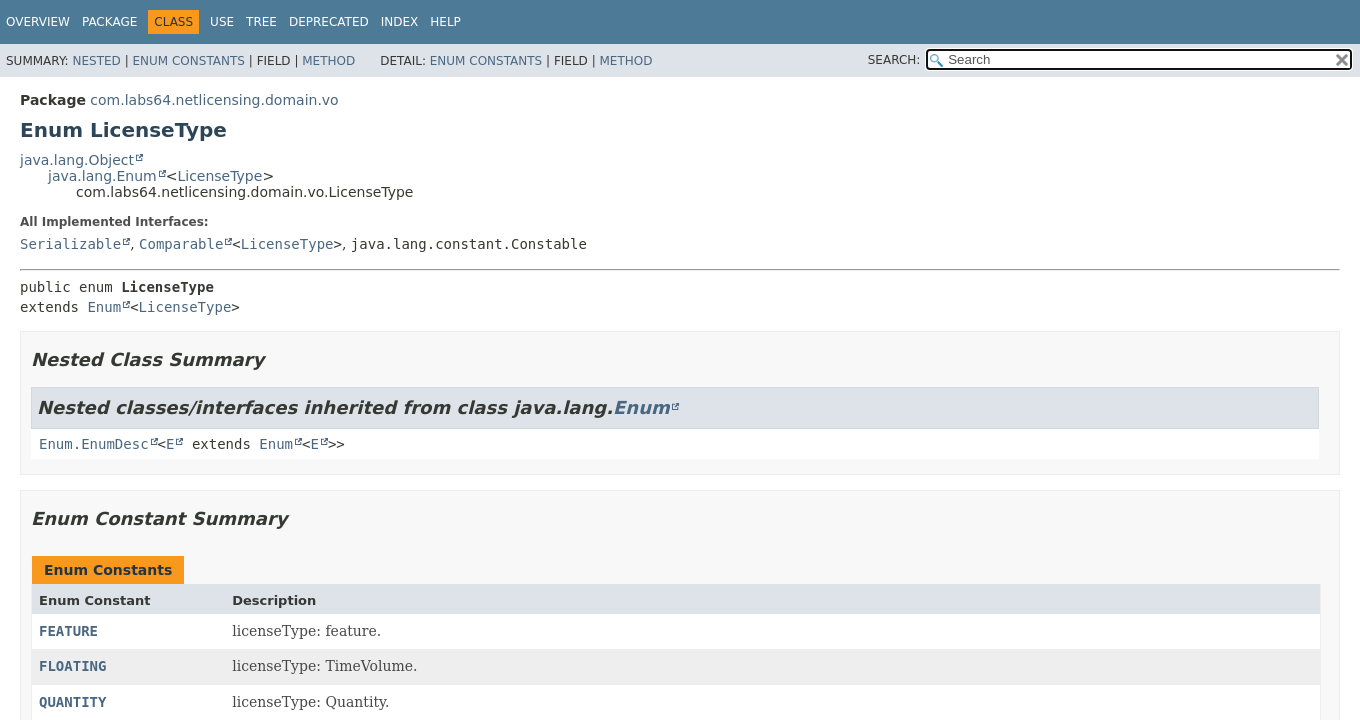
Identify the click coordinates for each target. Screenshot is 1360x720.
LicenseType (219, 176)
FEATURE (68, 631)
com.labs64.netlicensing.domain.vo (214, 100)
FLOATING (72, 666)
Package (109, 22)
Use (222, 22)
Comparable (181, 244)
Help (445, 22)
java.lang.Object (77, 160)
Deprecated (329, 22)
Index (400, 22)
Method (328, 61)
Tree (261, 22)
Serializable (70, 244)
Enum (104, 307)
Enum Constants (188, 61)
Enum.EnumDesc (94, 444)
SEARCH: (894, 60)
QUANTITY (72, 702)
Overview (38, 22)
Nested (96, 61)
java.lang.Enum (102, 176)
